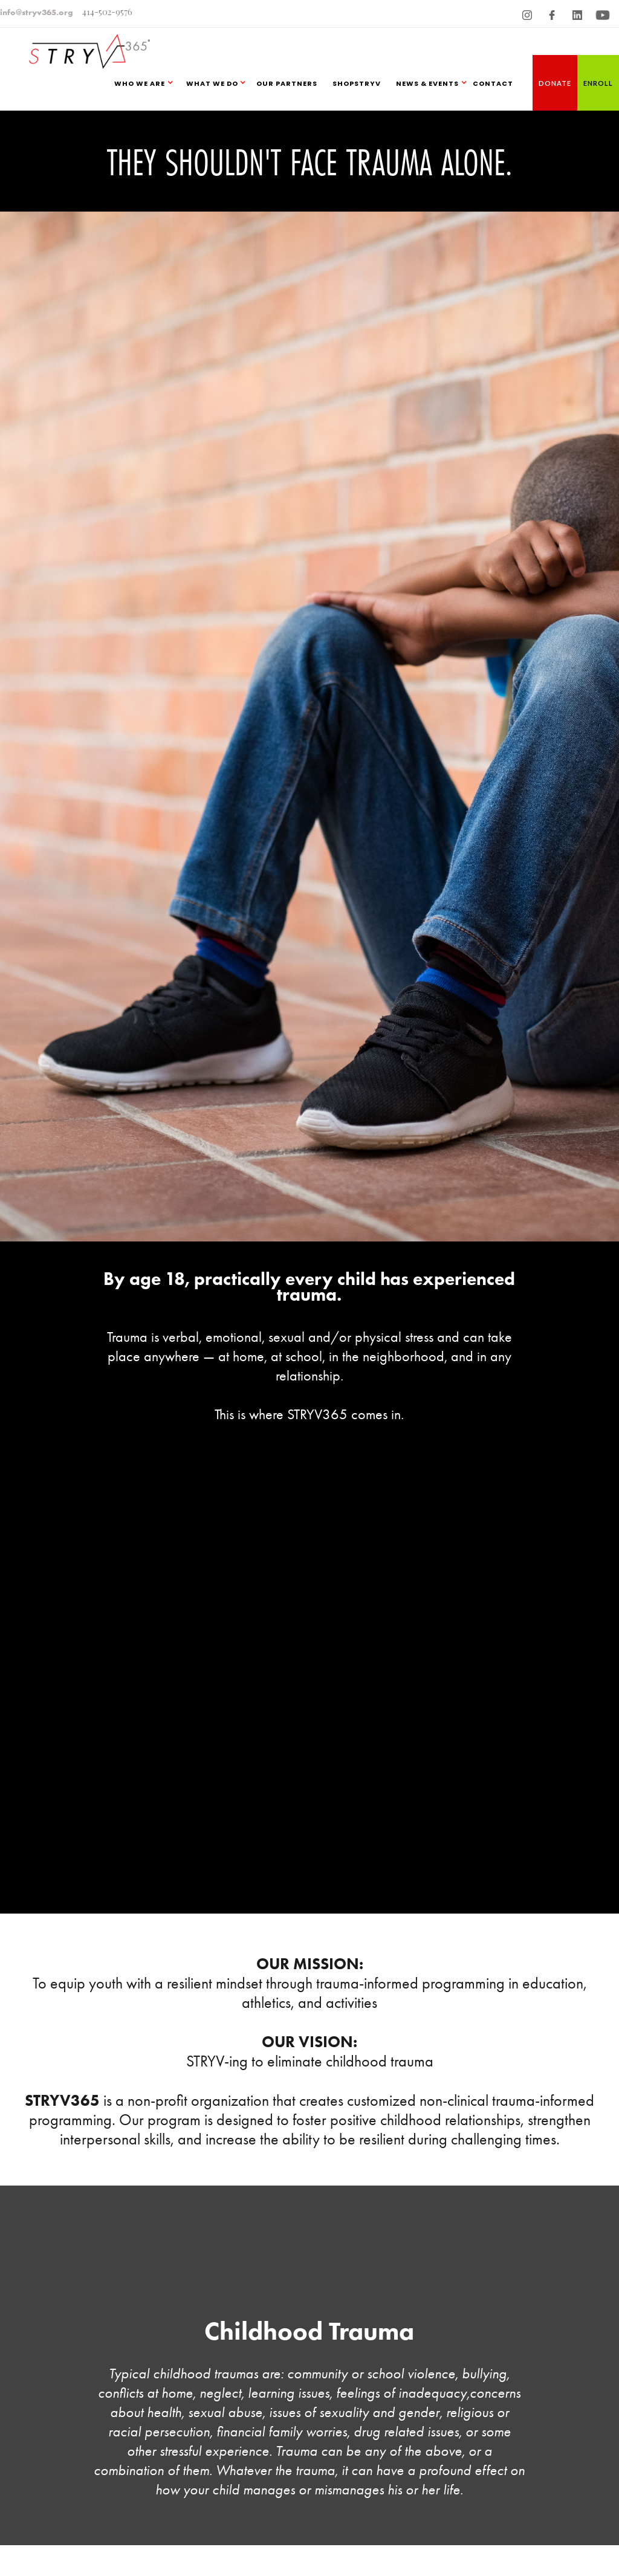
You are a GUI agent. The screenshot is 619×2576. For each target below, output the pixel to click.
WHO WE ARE (139, 83)
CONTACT (493, 83)
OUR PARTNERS (286, 83)
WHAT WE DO (212, 83)
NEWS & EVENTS (427, 83)
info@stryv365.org (36, 12)
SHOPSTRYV (356, 83)
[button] (146, 83)
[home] (86, 44)
